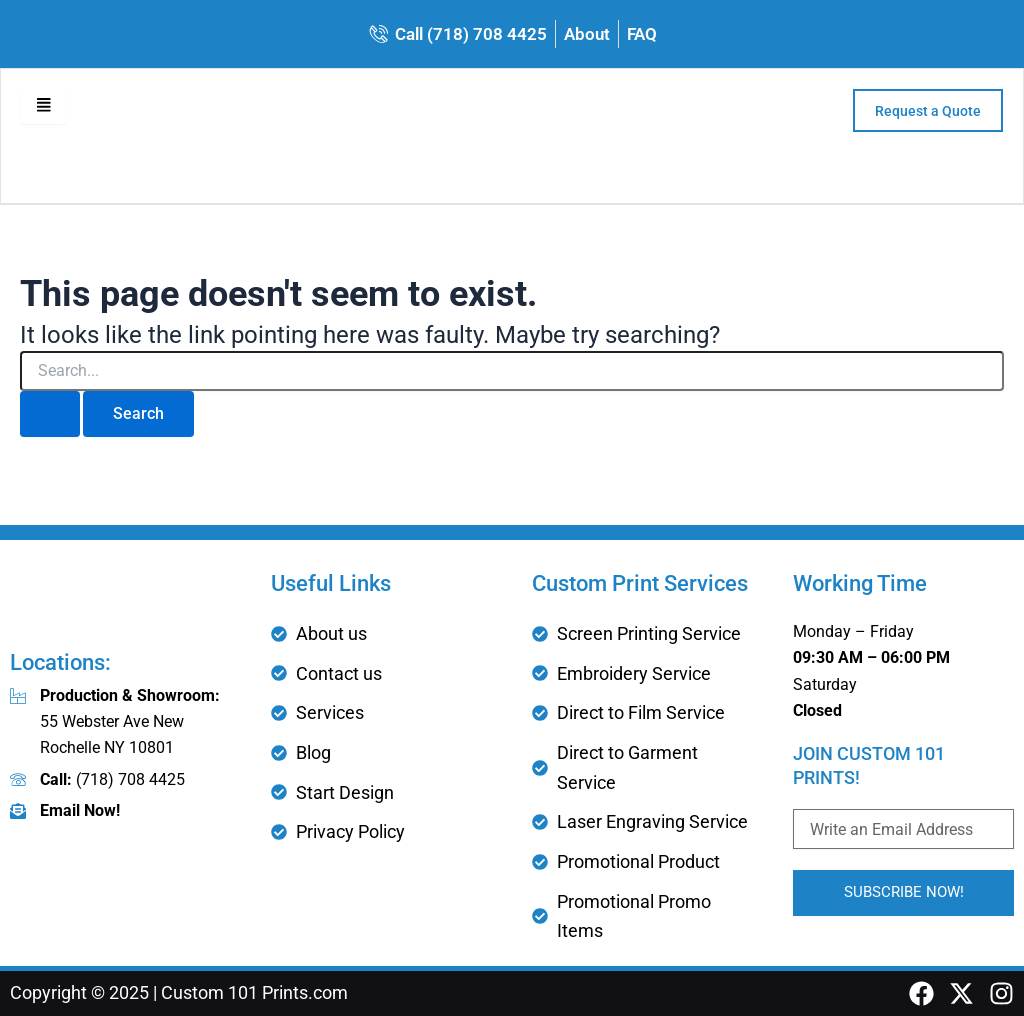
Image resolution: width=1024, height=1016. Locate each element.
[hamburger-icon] (45, 110)
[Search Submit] (50, 418)
